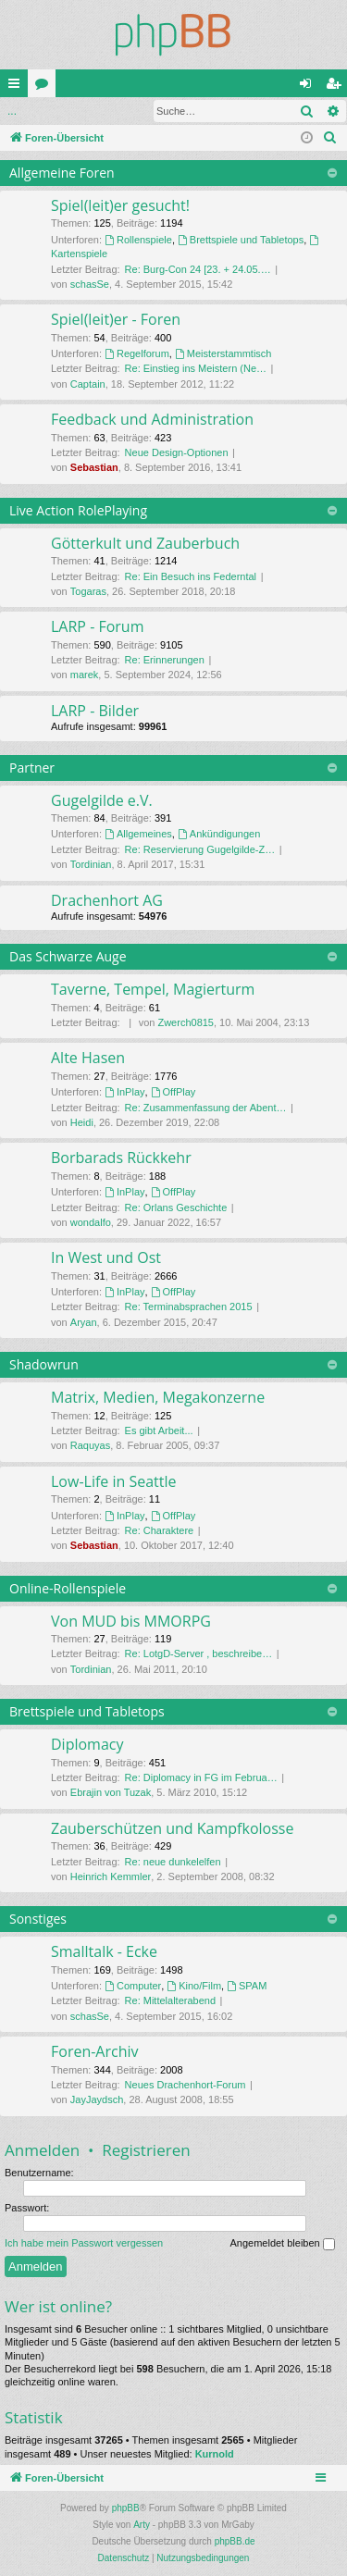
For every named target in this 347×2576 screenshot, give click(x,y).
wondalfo (90, 1222)
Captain (87, 384)
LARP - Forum (97, 626)
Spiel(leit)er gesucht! (120, 205)
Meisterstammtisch (223, 353)
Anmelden (42, 111)
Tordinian (91, 864)
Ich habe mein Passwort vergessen (84, 2242)
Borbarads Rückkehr (121, 1157)
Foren (45, 87)
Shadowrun (44, 1364)
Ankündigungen (219, 833)
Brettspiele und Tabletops (241, 239)
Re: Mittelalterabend (170, 2000)
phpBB (126, 2508)
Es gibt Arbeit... (159, 1430)
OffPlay (173, 1091)
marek (84, 674)
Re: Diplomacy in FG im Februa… (201, 1777)
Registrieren (146, 2150)
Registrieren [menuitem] (337, 87)
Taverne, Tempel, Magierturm (152, 989)
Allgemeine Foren (62, 172)
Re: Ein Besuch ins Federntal (190, 576)
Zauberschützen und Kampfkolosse (172, 1828)
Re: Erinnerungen (164, 659)
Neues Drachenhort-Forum (185, 2084)
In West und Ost (106, 1257)
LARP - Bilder (95, 710)
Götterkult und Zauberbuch (145, 543)
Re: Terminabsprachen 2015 (189, 1306)
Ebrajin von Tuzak (110, 1792)
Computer (133, 1985)
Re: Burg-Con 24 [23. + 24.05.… (198, 269)
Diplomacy (87, 1744)
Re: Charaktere (159, 1530)
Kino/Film (194, 1985)
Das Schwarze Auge (68, 956)
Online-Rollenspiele (67, 1588)
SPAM (246, 1985)
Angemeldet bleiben (281, 2243)
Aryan (83, 1322)
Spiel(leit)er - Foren (115, 319)
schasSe (89, 284)
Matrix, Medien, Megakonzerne (158, 1397)
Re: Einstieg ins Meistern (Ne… (195, 368)
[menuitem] (330, 138)
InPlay (124, 1091)
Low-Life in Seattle (114, 1481)
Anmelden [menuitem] (309, 87)
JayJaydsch (96, 2099)
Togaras (88, 591)
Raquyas (90, 1445)
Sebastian (94, 467)
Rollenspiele (138, 239)
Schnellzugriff (17, 87)
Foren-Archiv (95, 2051)
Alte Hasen (88, 1057)
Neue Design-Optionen (177, 452)
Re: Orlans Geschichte (176, 1207)
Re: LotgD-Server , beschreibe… (199, 1653)
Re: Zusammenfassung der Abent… (206, 1107)
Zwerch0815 (185, 1022)
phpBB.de (235, 2541)
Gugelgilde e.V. (102, 800)
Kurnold (214, 2453)
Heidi (81, 1122)
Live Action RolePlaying (78, 510)
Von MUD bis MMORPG (131, 1621)
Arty (141, 2525)
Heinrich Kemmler (110, 1876)
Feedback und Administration (152, 419)
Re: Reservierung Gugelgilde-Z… (200, 849)
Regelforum (137, 353)
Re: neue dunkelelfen (173, 1861)
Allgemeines (138, 833)
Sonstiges (38, 1918)
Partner (32, 767)
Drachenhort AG (107, 900)
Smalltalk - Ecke (104, 1951)
